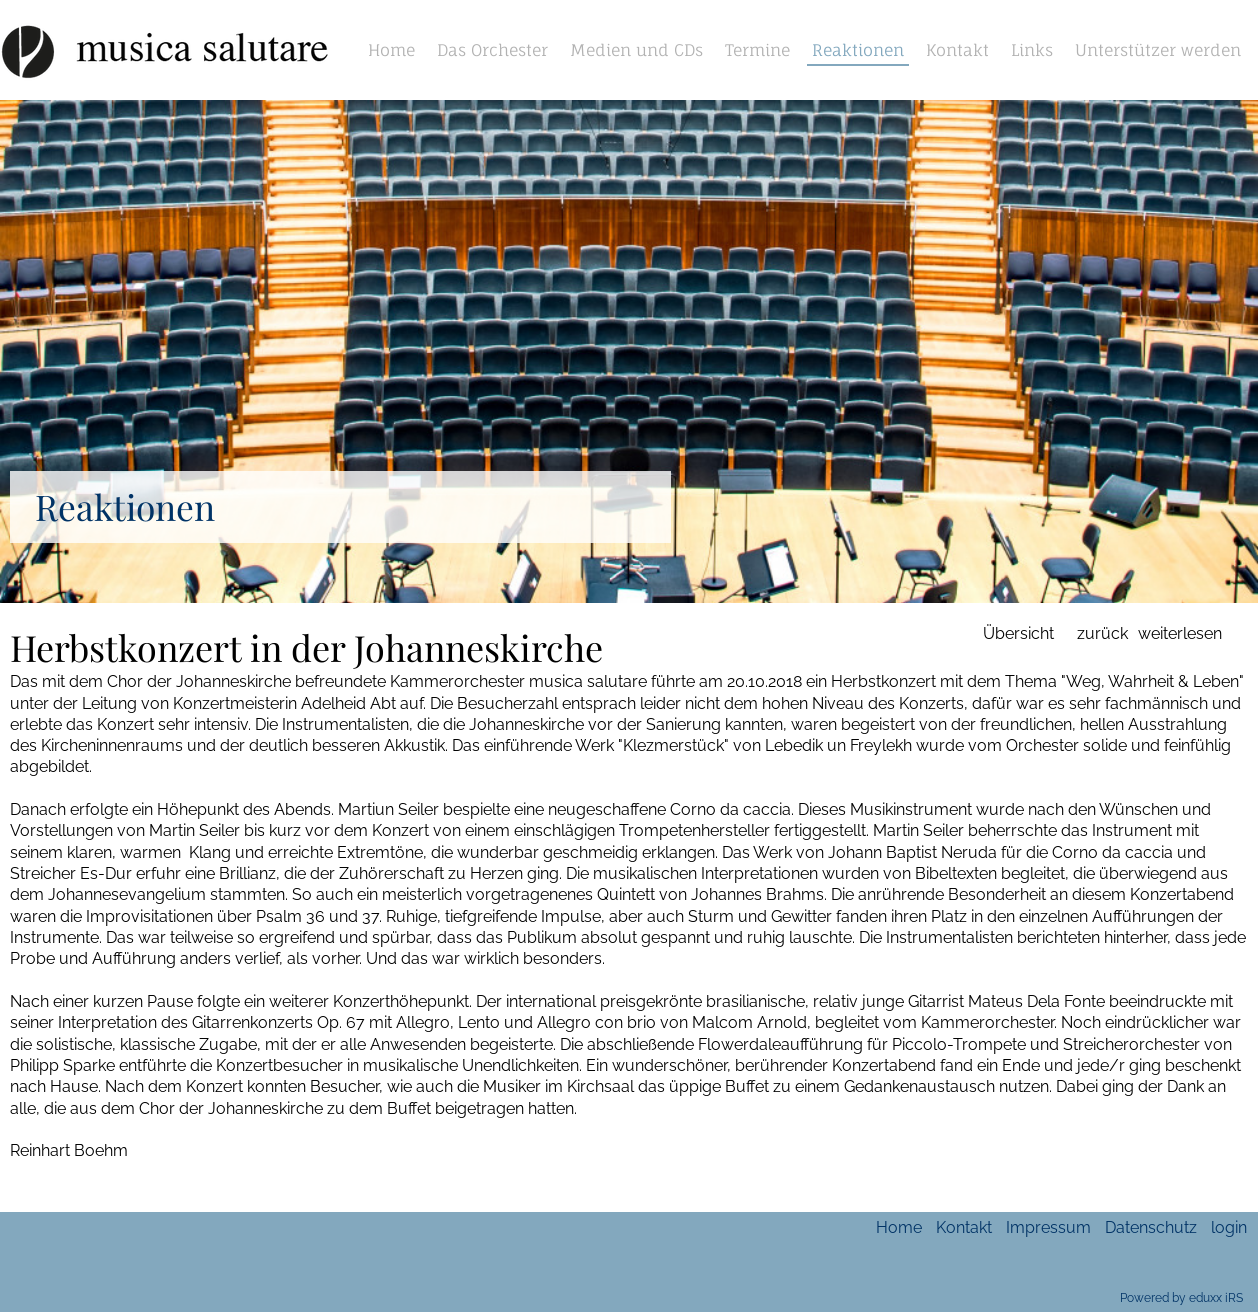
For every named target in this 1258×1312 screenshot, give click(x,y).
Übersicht (1018, 633)
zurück (1102, 633)
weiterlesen (1180, 633)
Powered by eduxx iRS (1181, 1298)
